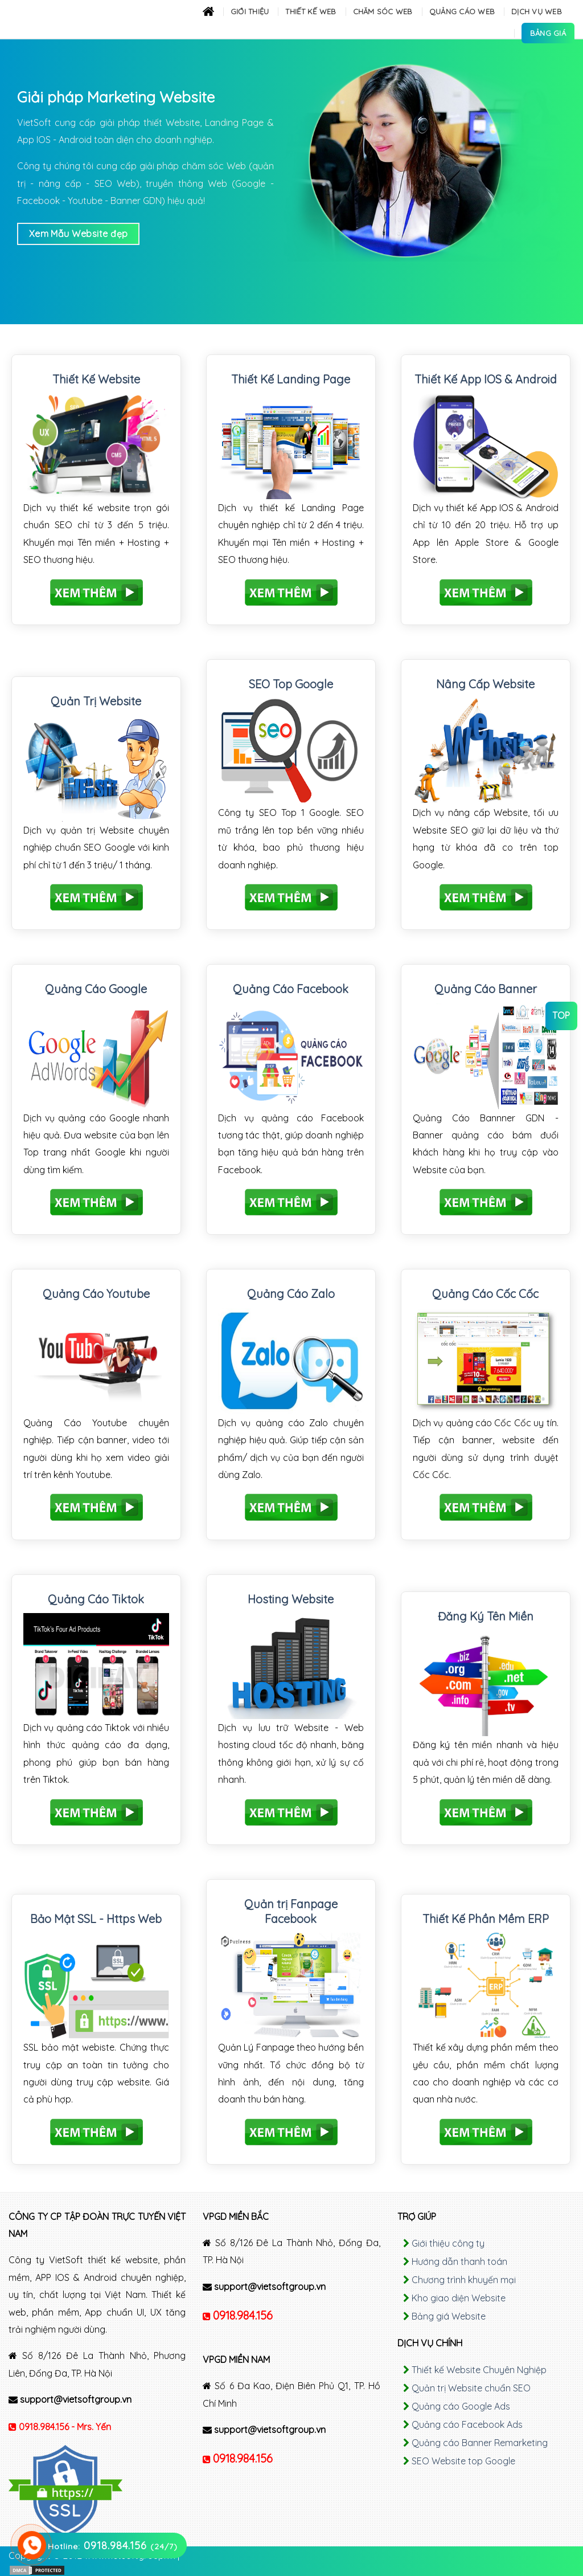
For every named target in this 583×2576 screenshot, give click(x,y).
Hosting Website (291, 1599)
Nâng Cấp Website (485, 684)
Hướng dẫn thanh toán (459, 2261)
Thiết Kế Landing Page (290, 379)
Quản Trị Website (96, 701)
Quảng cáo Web (462, 11)
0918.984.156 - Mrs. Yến (65, 2426)
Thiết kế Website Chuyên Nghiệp (479, 2369)
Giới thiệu (250, 11)
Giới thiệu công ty (448, 2243)
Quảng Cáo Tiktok (96, 1599)
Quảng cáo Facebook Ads (467, 2424)
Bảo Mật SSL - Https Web (96, 1919)
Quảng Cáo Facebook (290, 989)
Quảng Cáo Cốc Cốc (485, 1294)
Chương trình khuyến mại (464, 2279)
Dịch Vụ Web (536, 11)
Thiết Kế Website (96, 379)
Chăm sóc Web (383, 11)
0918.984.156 (243, 2315)
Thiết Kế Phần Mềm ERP (485, 1919)
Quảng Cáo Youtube (96, 1294)
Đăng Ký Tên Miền (485, 1616)
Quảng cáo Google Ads (461, 2406)
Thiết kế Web (310, 11)
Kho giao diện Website (459, 2298)
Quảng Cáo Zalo (291, 1294)
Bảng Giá (548, 33)
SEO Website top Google (463, 2461)
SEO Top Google (291, 684)
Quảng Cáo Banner (485, 989)
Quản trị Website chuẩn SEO (471, 2388)
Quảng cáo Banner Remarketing (480, 2442)
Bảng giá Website (449, 2316)
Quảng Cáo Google (96, 989)
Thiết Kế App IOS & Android (485, 379)
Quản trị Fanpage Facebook (291, 1911)
